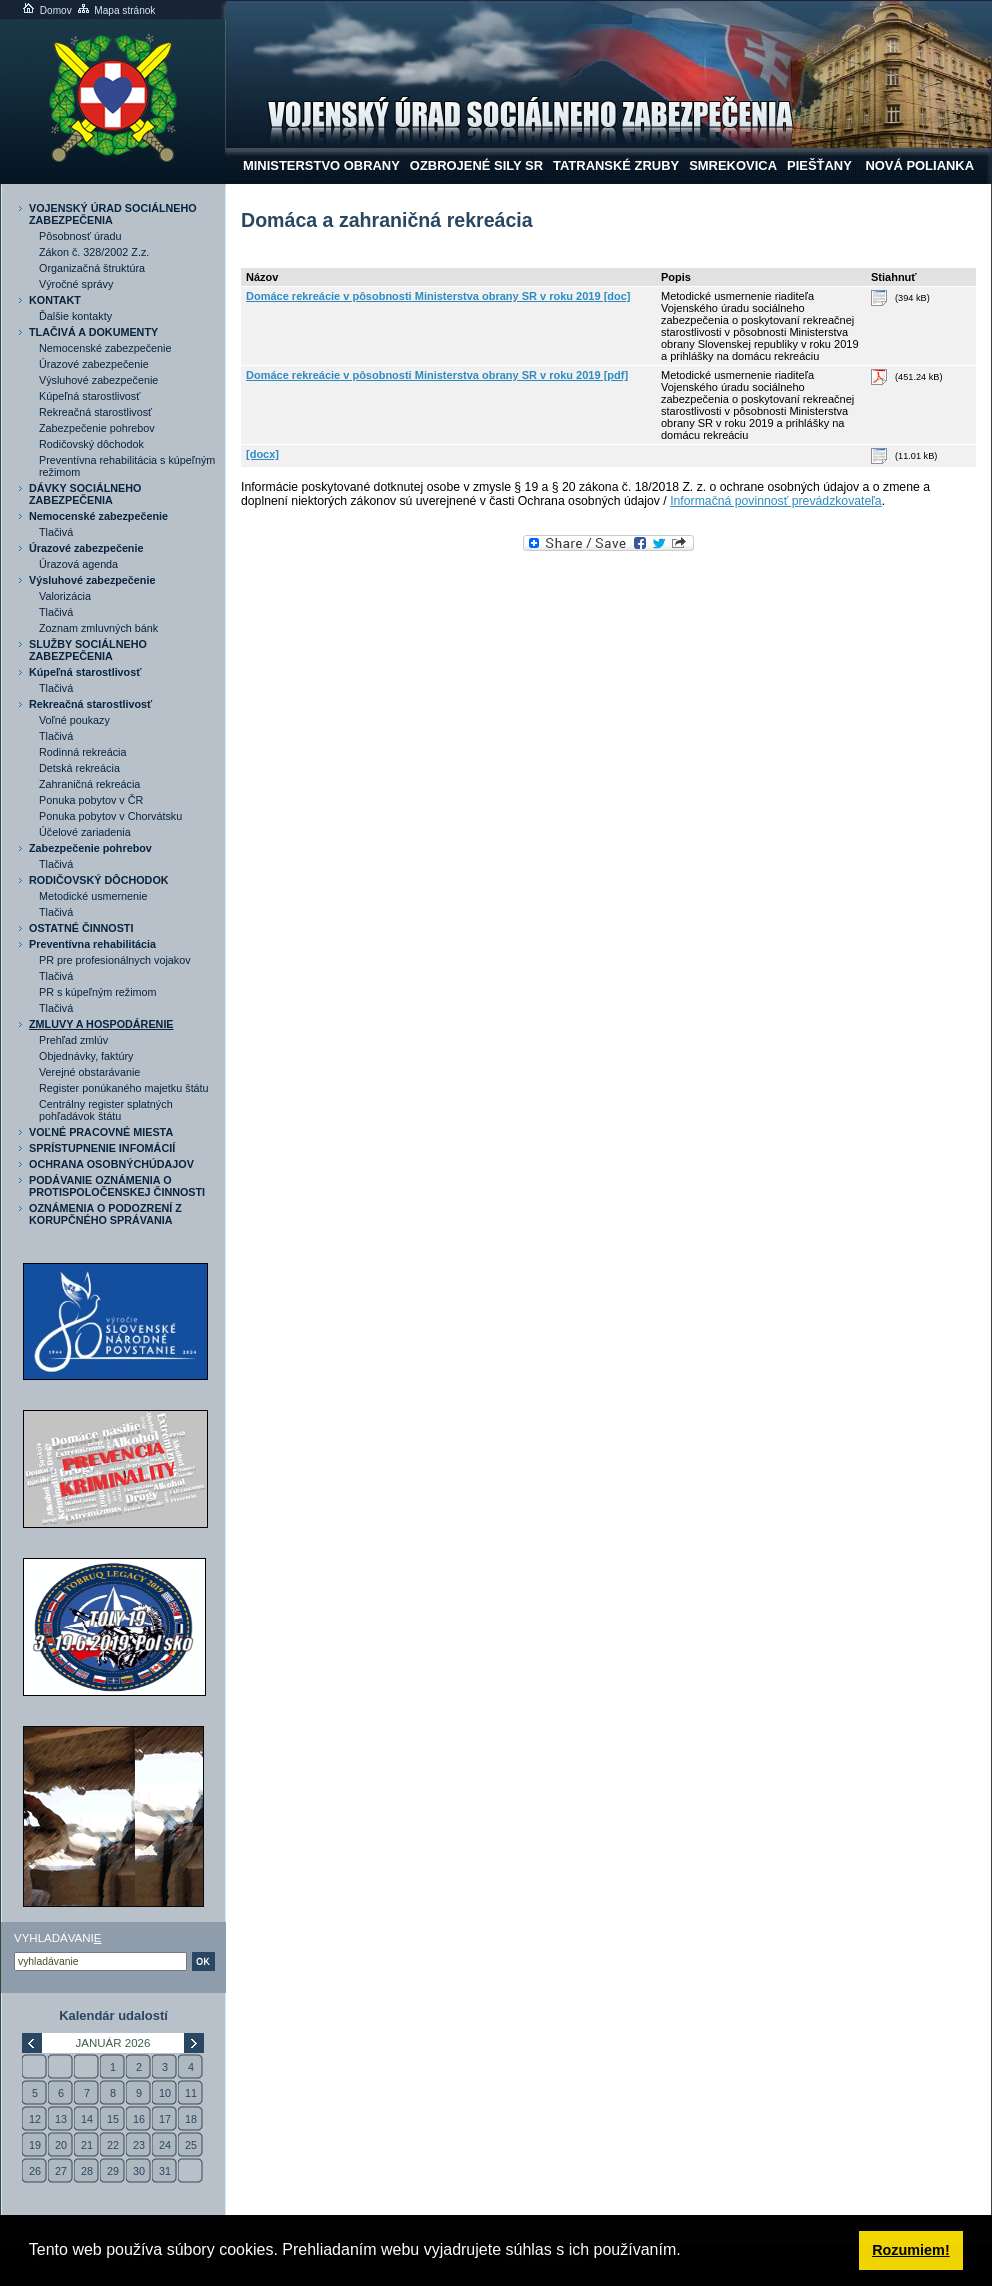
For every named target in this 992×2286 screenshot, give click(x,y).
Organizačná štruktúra (92, 268)
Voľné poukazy (74, 720)
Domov (46, 10)
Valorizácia (65, 596)
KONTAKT (55, 300)
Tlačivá (56, 532)
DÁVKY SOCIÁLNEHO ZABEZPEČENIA (85, 494)
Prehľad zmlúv (73, 1040)
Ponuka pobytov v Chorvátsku (110, 816)
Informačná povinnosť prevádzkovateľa (776, 501)
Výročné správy (76, 284)
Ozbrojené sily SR (476, 165)
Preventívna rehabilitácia (92, 944)
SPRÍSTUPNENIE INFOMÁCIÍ (102, 1148)
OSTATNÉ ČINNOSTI (81, 928)
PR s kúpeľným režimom (98, 992)
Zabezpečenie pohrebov (97, 428)
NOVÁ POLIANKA (918, 165)
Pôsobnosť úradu (80, 236)
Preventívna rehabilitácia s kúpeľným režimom (127, 466)
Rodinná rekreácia (83, 752)
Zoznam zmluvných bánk (98, 628)
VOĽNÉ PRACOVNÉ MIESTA (101, 1132)
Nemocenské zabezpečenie (105, 348)
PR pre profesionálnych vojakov (115, 960)
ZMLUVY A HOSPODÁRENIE (101, 1024)
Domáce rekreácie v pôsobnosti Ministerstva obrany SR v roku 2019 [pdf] (437, 375)
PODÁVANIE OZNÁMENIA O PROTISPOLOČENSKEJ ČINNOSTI (117, 1186)
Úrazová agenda (78, 564)
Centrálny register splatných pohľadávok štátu (106, 1110)
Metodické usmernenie (93, 896)
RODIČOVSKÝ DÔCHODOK (99, 880)
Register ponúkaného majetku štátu (124, 1088)
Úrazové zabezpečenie (94, 364)
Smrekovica (733, 165)
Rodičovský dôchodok (91, 444)
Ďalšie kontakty (75, 316)
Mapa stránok (115, 10)
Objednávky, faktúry (86, 1056)
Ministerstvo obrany (321, 165)
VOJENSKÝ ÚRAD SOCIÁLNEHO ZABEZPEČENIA (113, 214)
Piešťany (819, 165)
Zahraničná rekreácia (89, 784)
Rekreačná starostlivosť (95, 412)
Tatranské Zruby (616, 165)
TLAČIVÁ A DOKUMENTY (93, 332)
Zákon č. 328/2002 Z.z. (94, 252)
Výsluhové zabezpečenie (98, 380)
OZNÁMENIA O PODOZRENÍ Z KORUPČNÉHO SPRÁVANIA (105, 1214)
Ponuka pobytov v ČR (91, 800)
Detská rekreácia (79, 768)
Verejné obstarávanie (89, 1072)
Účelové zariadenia (85, 832)
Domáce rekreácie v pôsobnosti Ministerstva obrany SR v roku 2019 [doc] (438, 296)
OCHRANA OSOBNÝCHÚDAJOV (111, 1164)
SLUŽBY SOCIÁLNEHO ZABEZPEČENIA (88, 650)
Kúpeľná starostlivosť (89, 396)
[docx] (262, 454)
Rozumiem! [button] (911, 2250)
